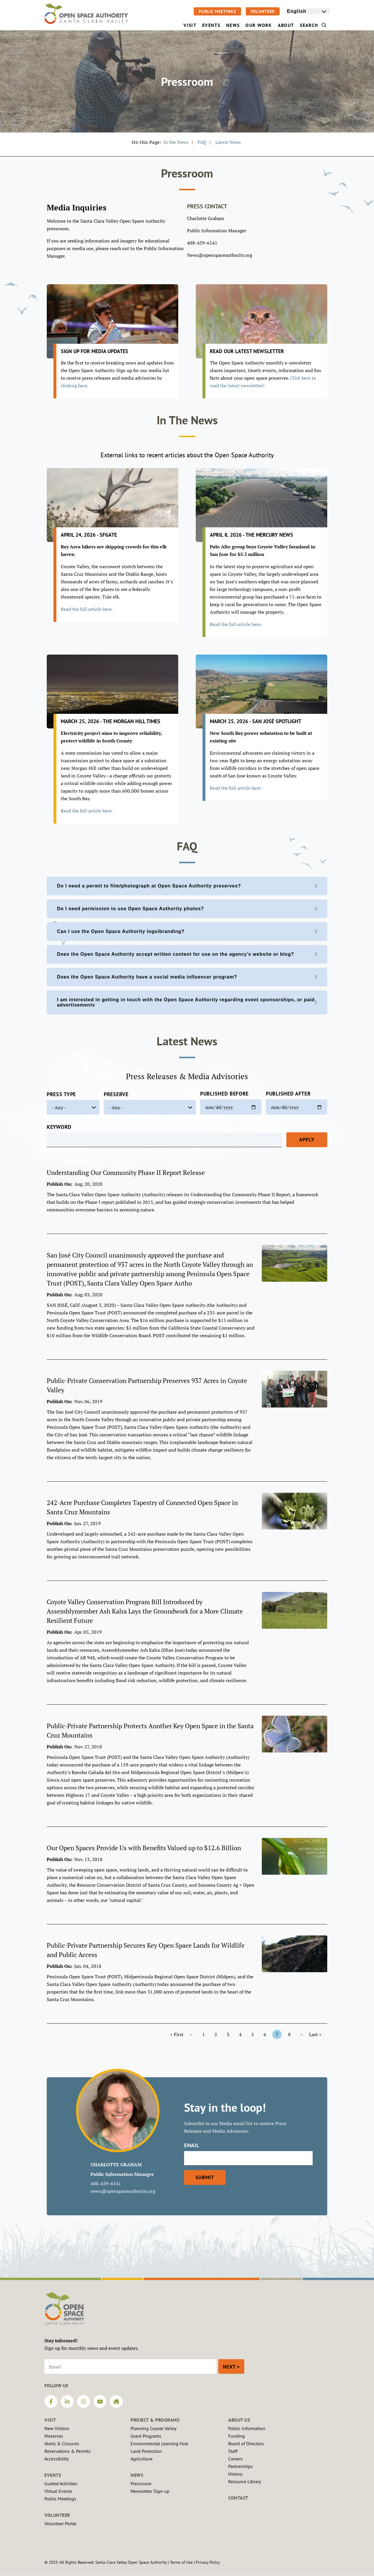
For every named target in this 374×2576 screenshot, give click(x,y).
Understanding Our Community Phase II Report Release (126, 1172)
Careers (235, 2459)
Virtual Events (58, 2491)
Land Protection (146, 2451)
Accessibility (56, 2459)
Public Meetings (217, 11)
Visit (50, 2420)
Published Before (224, 1093)
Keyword (59, 1127)
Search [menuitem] (313, 25)
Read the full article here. (236, 624)
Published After (288, 1093)
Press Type (61, 1094)
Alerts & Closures (61, 2443)
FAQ (202, 142)
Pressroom (141, 2483)
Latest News (228, 142)
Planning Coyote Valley (153, 2428)
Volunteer (263, 11)
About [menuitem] (286, 25)
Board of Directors (246, 2443)
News (137, 2475)
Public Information (246, 2428)
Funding (236, 2436)
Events (52, 2475)
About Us (239, 2420)
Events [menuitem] (211, 25)
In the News (175, 142)
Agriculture (142, 2459)
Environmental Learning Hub (159, 2443)
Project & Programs (155, 2420)
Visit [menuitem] (189, 25)
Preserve (116, 1094)
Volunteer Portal (60, 2523)
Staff (233, 2451)
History (235, 2474)
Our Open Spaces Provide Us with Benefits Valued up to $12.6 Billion (144, 1848)
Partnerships (240, 2466)
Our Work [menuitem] (258, 25)
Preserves (53, 2436)
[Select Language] (308, 11)
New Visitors (56, 2428)
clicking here (74, 385)
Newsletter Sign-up (150, 2491)
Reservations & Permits (67, 2451)
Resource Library (244, 2481)
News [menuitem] (233, 25)
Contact (238, 2498)
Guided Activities (60, 2483)
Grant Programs (146, 2436)
